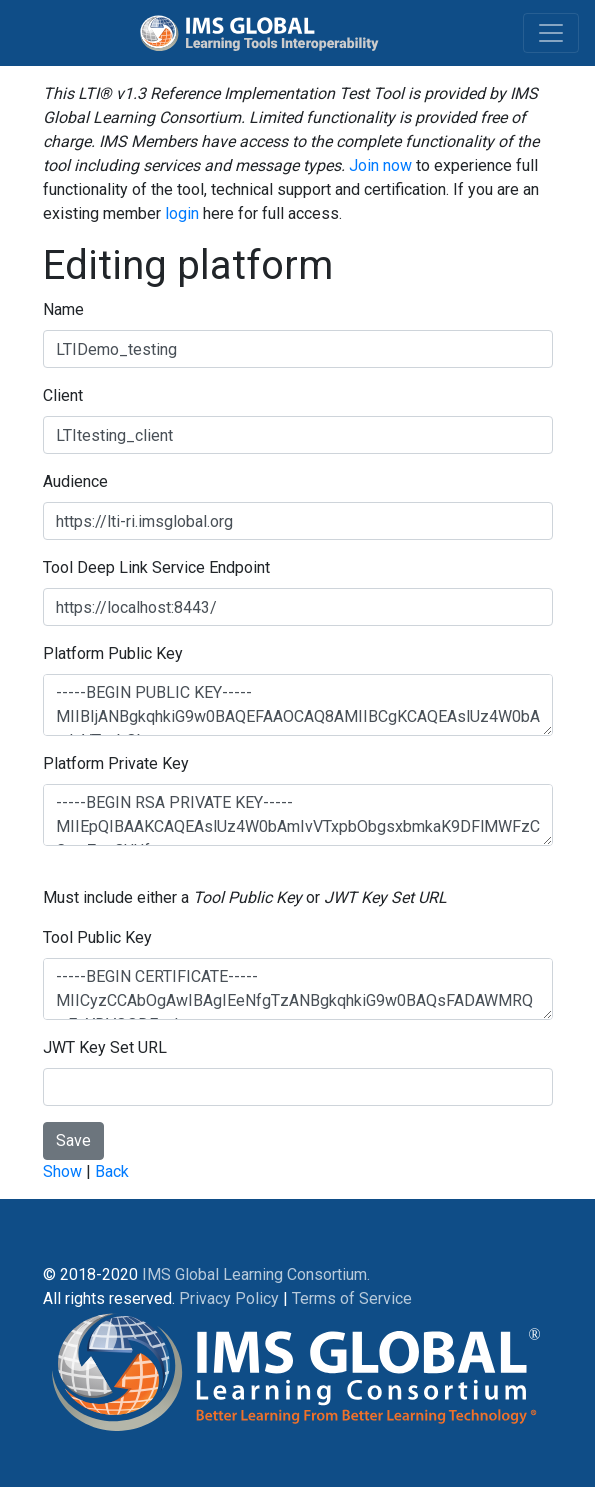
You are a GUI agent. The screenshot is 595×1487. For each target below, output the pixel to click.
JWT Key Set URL (105, 1047)
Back (112, 1171)
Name (63, 309)
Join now (380, 165)
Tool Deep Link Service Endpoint (156, 567)
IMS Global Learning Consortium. (256, 1274)
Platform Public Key (113, 653)
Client (63, 395)
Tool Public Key (97, 937)
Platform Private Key (116, 763)
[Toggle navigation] (551, 33)
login (182, 213)
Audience (75, 481)
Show (62, 1171)
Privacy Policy (229, 1298)
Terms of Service (352, 1298)
